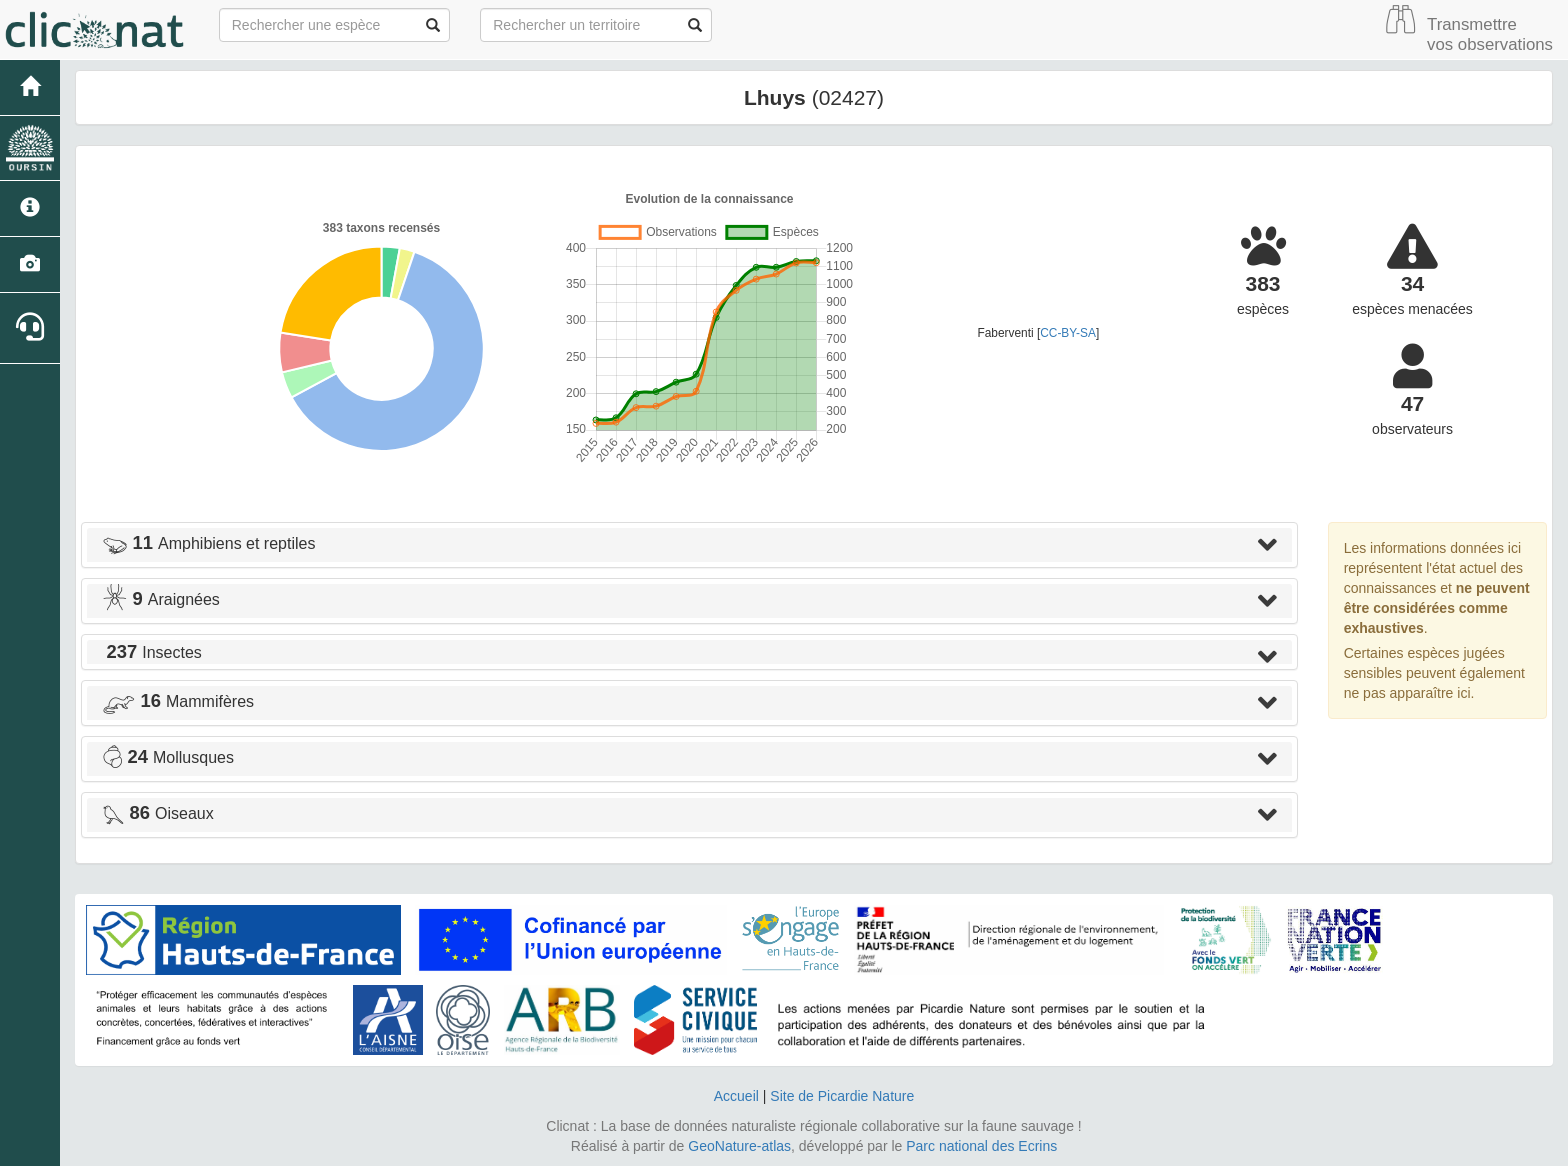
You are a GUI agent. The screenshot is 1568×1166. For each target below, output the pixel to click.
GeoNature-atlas (739, 1146)
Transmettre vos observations (1490, 34)
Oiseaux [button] (158, 813)
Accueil (736, 1096)
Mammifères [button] (178, 701)
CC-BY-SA (1068, 333)
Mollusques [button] (168, 757)
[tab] (689, 545)
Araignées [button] (161, 599)
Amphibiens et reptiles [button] (208, 543)
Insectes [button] (152, 652)
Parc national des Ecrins (981, 1146)
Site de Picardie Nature (842, 1096)
